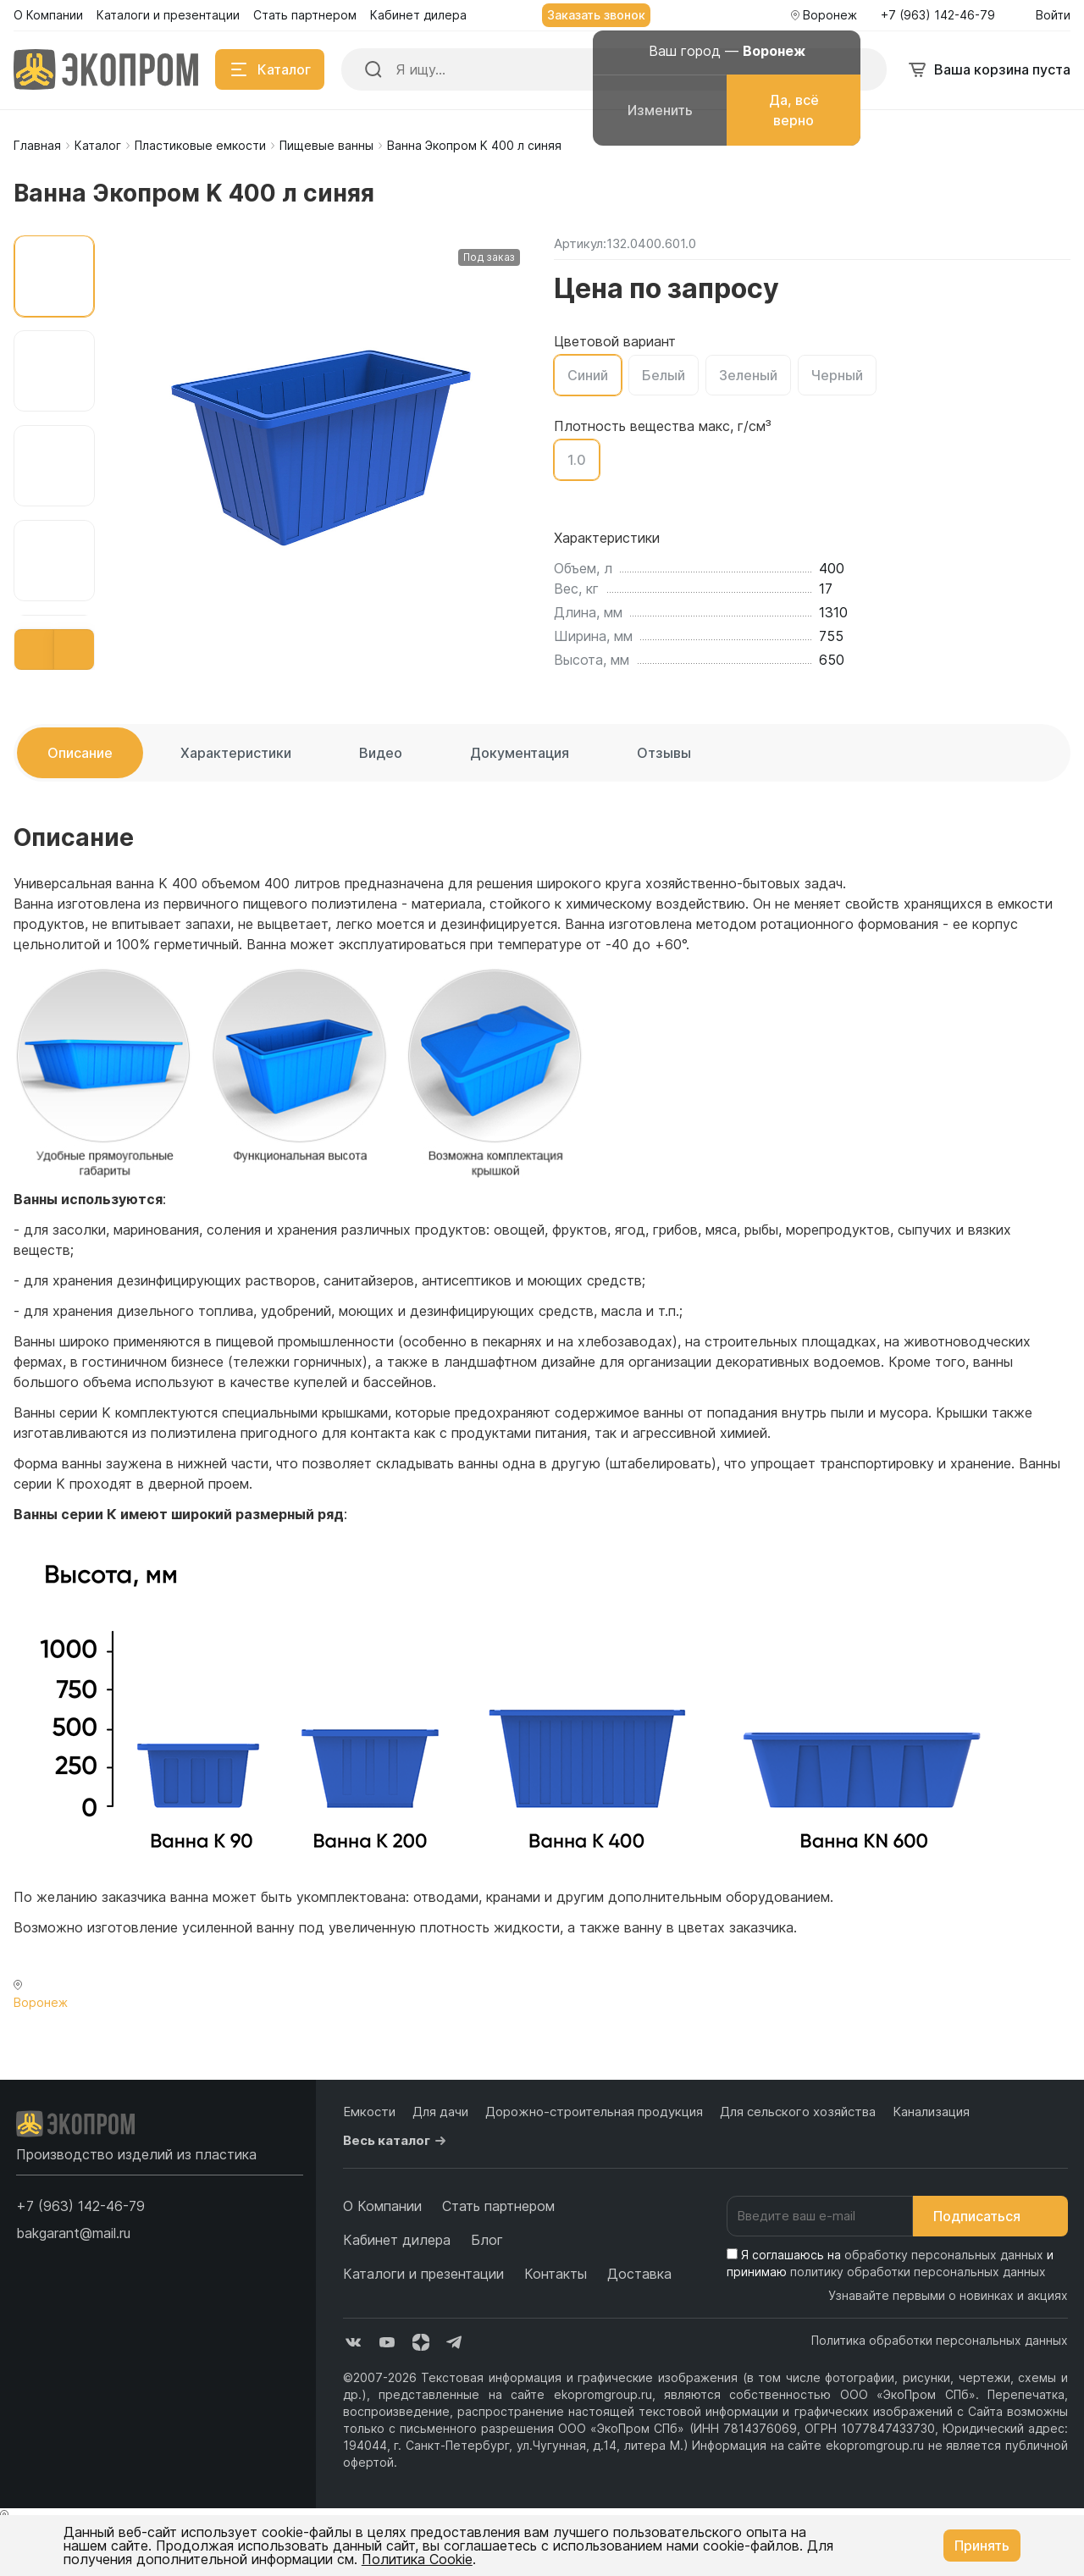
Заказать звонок (596, 15)
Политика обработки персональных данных (939, 2340)
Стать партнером (498, 2205)
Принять (981, 2545)
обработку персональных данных (943, 2254)
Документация (519, 752)
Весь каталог (397, 2141)
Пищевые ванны (326, 145)
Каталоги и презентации (423, 2273)
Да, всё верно (794, 110)
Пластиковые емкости (200, 145)
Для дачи (440, 2111)
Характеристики (235, 752)
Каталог (98, 145)
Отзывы (664, 752)
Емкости (369, 2111)
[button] (34, 649)
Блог (487, 2239)
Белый (663, 375)
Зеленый (748, 375)
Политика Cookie (417, 2559)
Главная (37, 145)
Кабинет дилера (397, 2239)
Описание (80, 752)
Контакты (555, 2273)
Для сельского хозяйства (798, 2111)
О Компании (382, 2205)
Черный (837, 375)
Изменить (660, 110)
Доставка (639, 2273)
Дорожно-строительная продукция (594, 2111)
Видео (380, 752)
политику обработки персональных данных (918, 2271)
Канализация (931, 2111)
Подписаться (990, 2216)
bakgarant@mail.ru (73, 2233)
